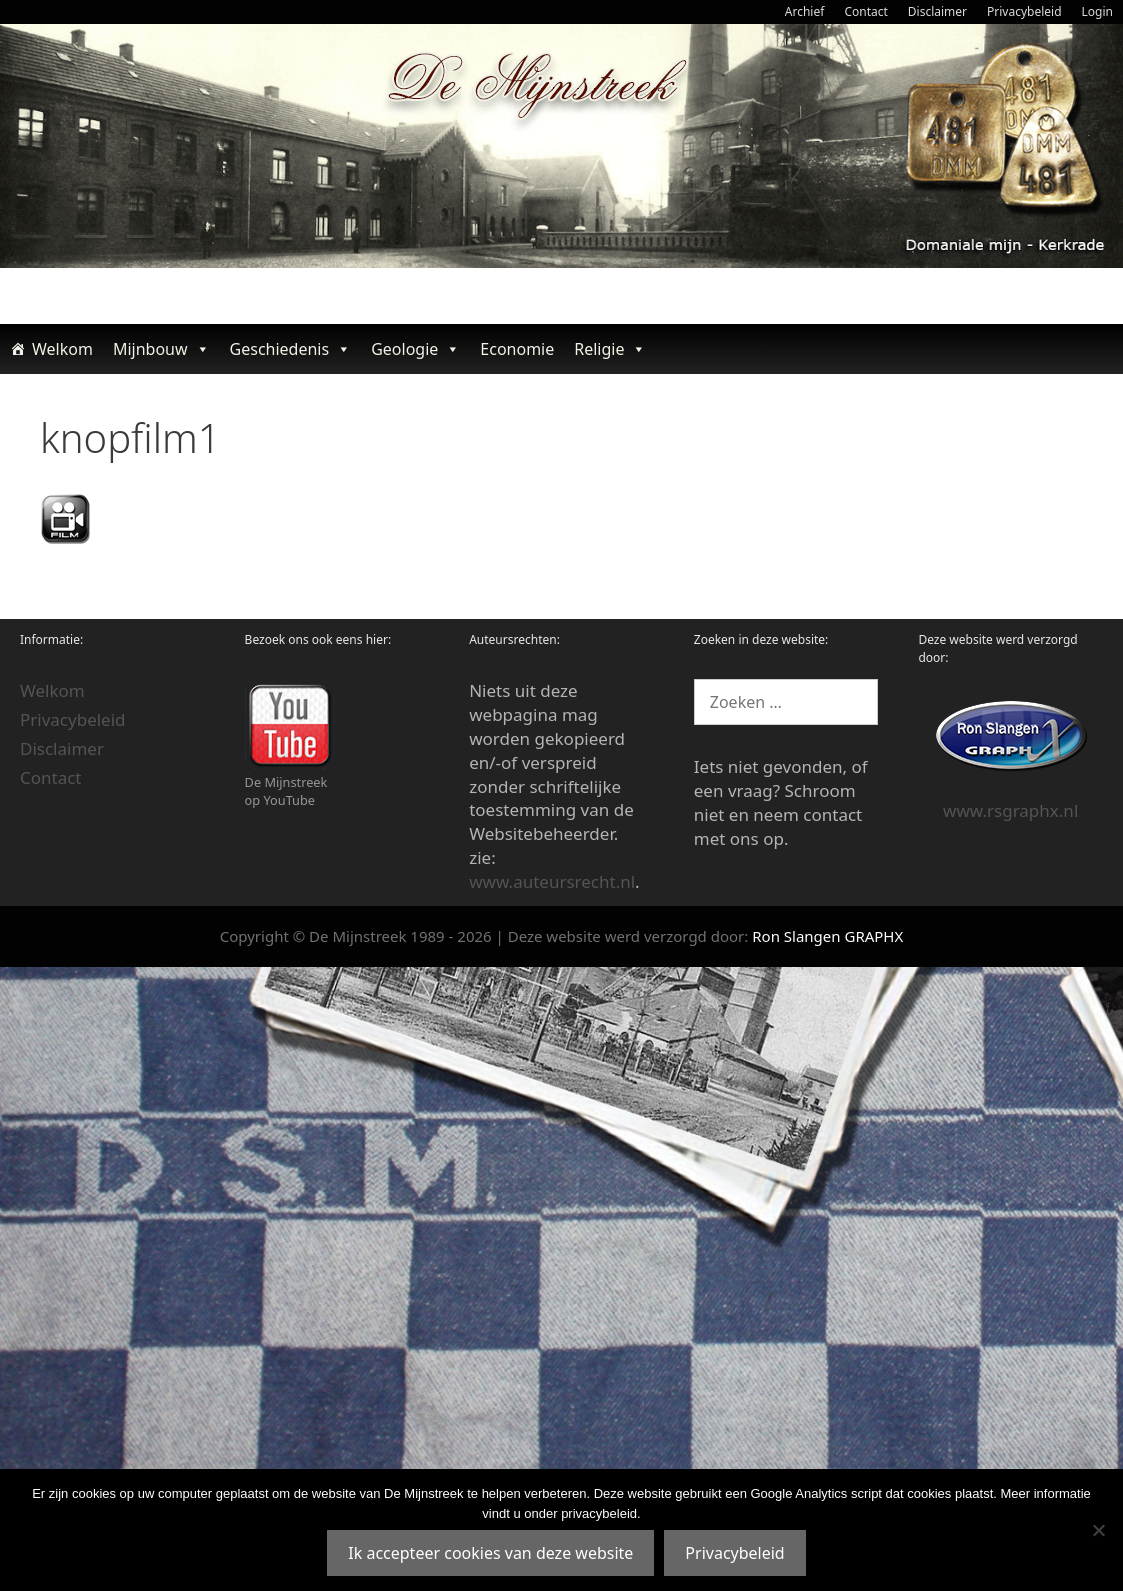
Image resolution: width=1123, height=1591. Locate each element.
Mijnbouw (161, 349)
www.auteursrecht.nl (552, 881)
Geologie (415, 349)
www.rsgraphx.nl (1010, 810)
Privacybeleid (1024, 11)
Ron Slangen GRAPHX (827, 936)
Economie (517, 349)
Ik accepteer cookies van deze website (490, 1553)
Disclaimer (937, 11)
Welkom (62, 349)
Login (1097, 11)
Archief (805, 11)
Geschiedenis (291, 349)
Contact (865, 11)
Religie (610, 349)
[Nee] (1098, 1530)
